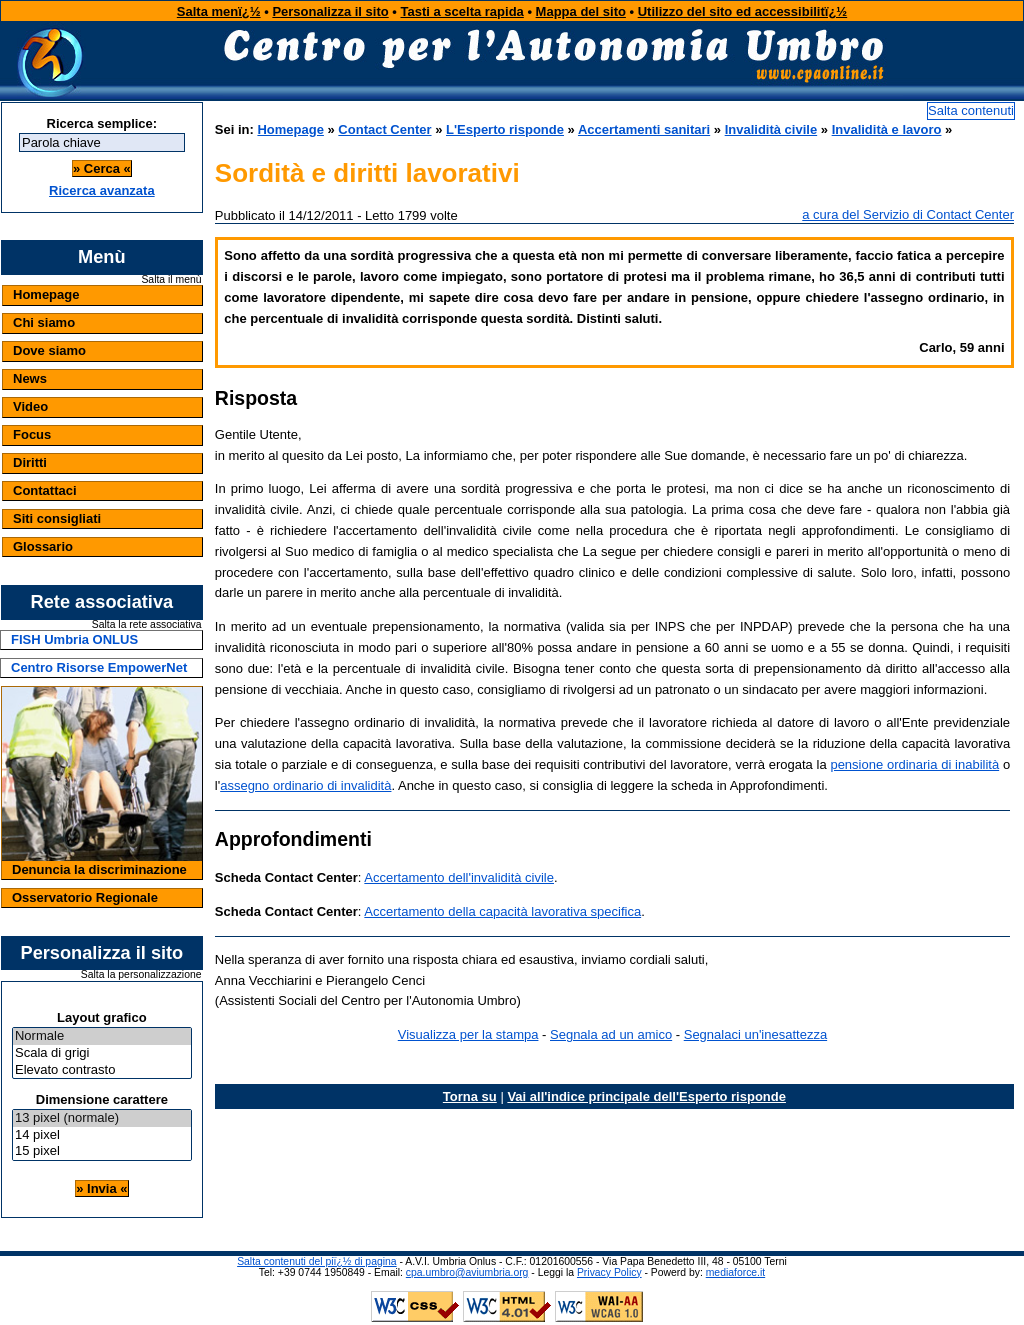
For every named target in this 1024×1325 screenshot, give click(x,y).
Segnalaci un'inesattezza (755, 1034)
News (30, 378)
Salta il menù (171, 280)
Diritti (30, 462)
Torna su (470, 1096)
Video (30, 406)
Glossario (43, 546)
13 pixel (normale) (102, 1118)
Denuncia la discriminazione (99, 869)
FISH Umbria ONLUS (74, 639)
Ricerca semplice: (102, 123)
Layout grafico (102, 1017)
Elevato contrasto (102, 1070)
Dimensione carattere (102, 1099)
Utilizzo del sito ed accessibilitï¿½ (743, 11)
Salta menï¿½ (219, 11)
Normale (102, 1036)
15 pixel (102, 1151)
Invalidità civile (771, 129)
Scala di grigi (102, 1053)
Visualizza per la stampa (468, 1034)
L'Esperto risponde (505, 129)
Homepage (46, 294)
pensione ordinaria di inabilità (914, 764)
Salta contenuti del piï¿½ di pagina (316, 1261)
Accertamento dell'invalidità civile (459, 877)
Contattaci (45, 490)
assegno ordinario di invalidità (305, 785)
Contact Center (384, 129)
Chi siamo (44, 322)
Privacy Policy (609, 1272)
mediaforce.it (735, 1272)
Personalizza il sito (330, 11)
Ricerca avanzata (102, 190)
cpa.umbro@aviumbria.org (467, 1272)
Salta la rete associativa (147, 625)
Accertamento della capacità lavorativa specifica (502, 911)
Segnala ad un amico (611, 1034)
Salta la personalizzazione (141, 975)
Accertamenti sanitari (644, 129)
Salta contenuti (971, 110)
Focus (32, 434)
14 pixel (102, 1135)
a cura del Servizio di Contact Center (908, 214)
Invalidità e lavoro (887, 129)
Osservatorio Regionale (85, 897)
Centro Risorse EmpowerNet (99, 667)
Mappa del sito (581, 11)
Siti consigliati (57, 518)
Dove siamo (49, 350)
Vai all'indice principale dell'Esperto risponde (646, 1096)
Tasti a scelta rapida (462, 11)
